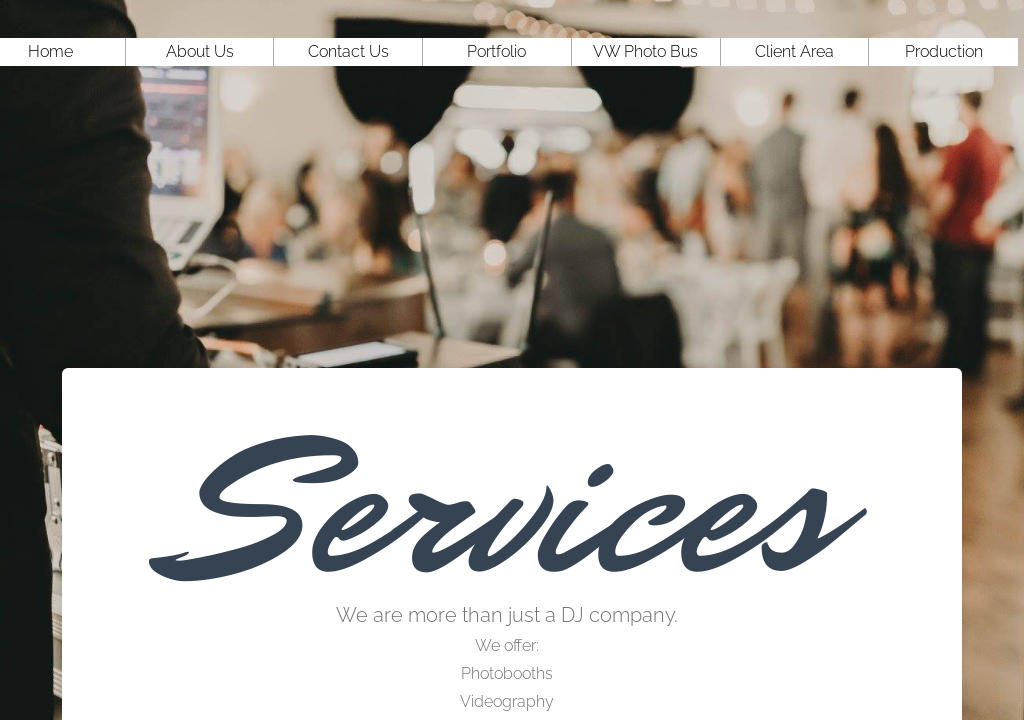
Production (944, 51)
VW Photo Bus (645, 51)
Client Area (794, 51)
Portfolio (496, 51)
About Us (200, 51)
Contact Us (348, 51)
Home (50, 51)
